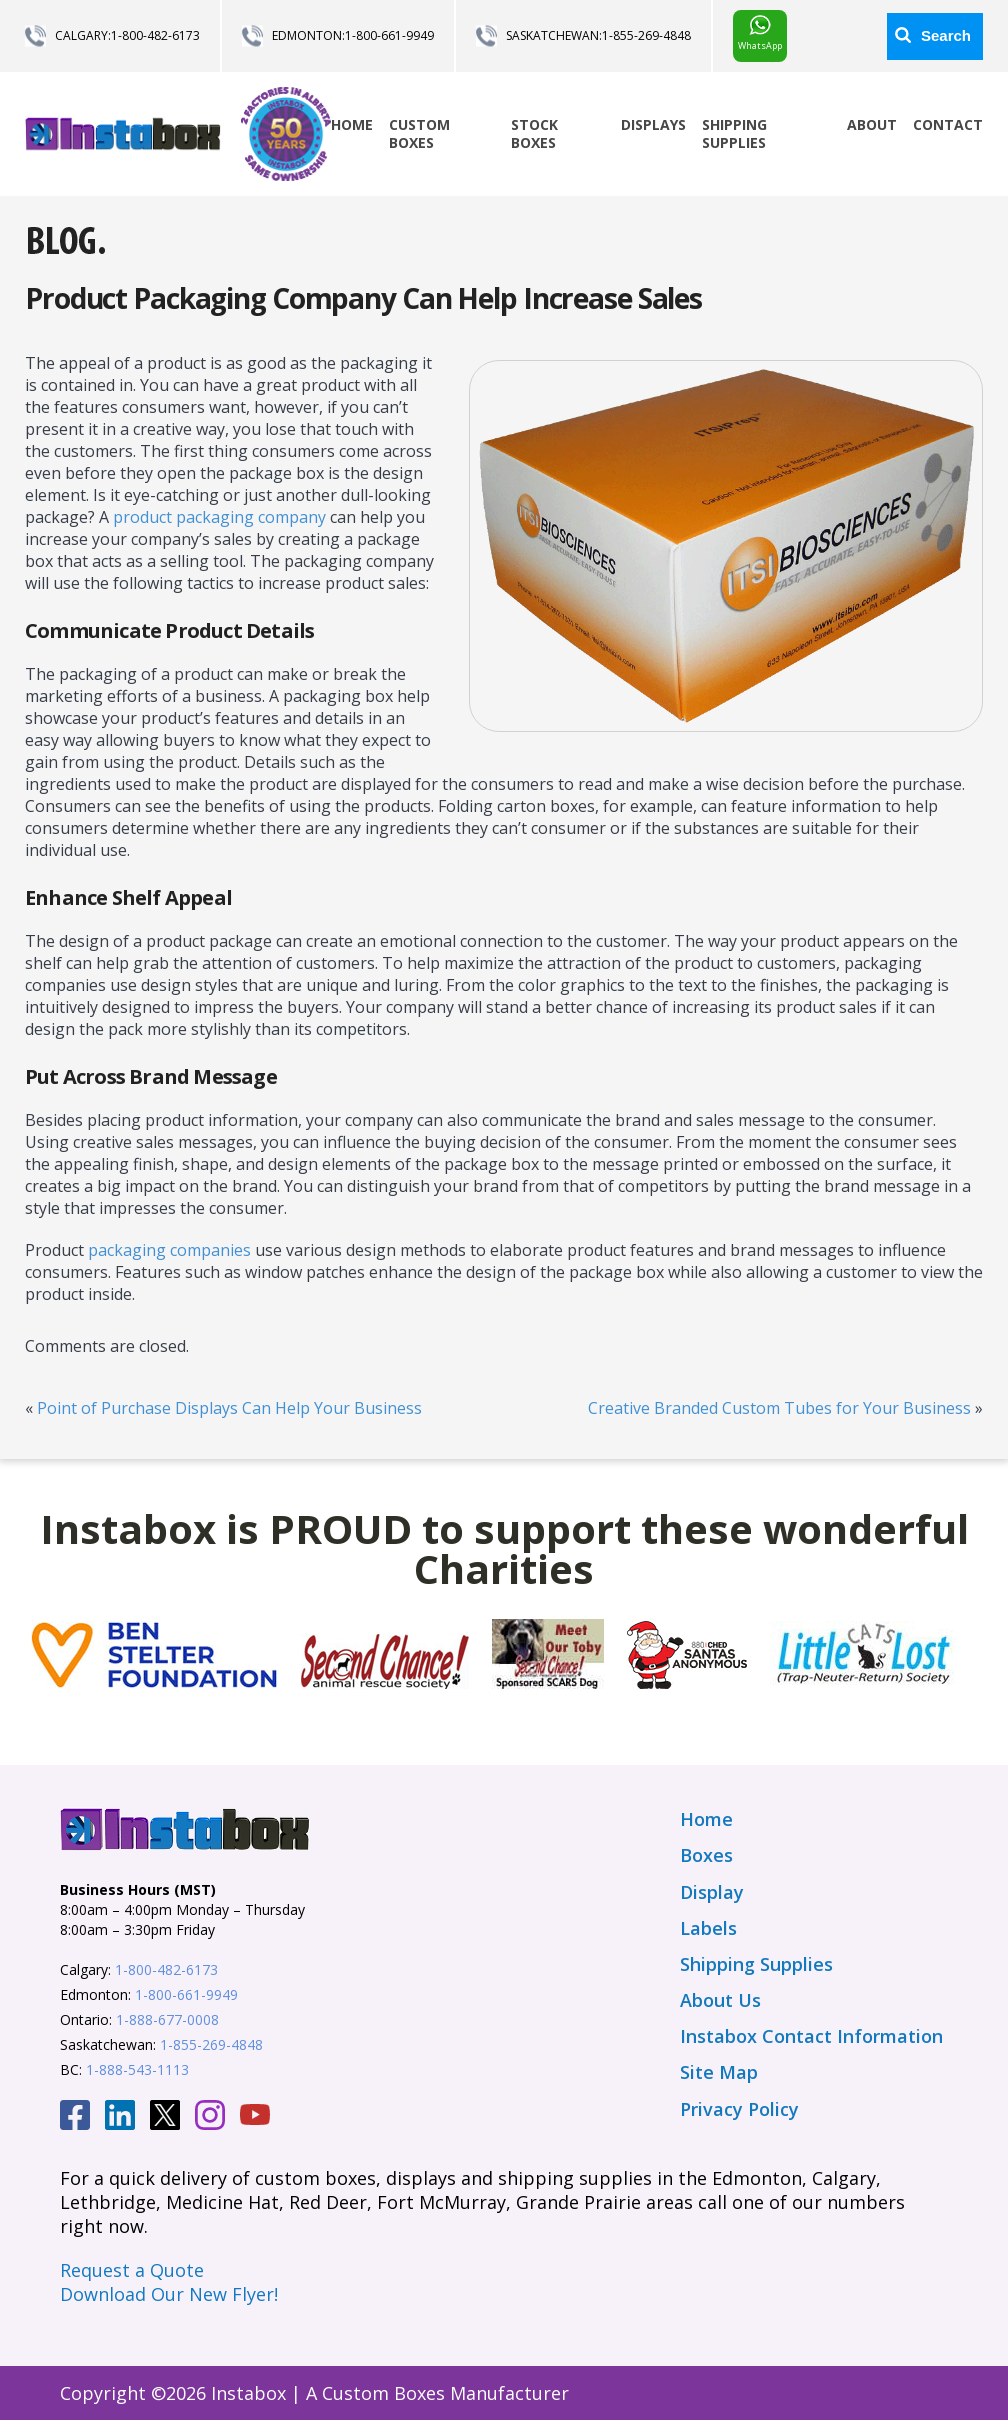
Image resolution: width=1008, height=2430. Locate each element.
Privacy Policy (739, 2109)
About (872, 124)
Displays (653, 124)
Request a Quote (132, 2270)
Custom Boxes (419, 133)
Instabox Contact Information (811, 2036)
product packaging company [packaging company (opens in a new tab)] (219, 517)
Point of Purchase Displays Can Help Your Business (229, 1408)
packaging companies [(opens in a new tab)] (169, 1250)
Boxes (706, 1855)
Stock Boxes (534, 133)
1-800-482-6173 (155, 35)
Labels (708, 1928)
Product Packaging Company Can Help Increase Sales (363, 298)
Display (712, 1892)
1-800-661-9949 (389, 35)
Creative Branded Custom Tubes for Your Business (779, 1408)
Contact (948, 124)
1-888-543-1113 (137, 2069)
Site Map (719, 2072)
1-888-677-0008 (167, 2019)
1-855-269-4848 (646, 35)
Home (352, 124)
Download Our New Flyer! (169, 2294)
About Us (720, 2000)
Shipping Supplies (734, 133)
